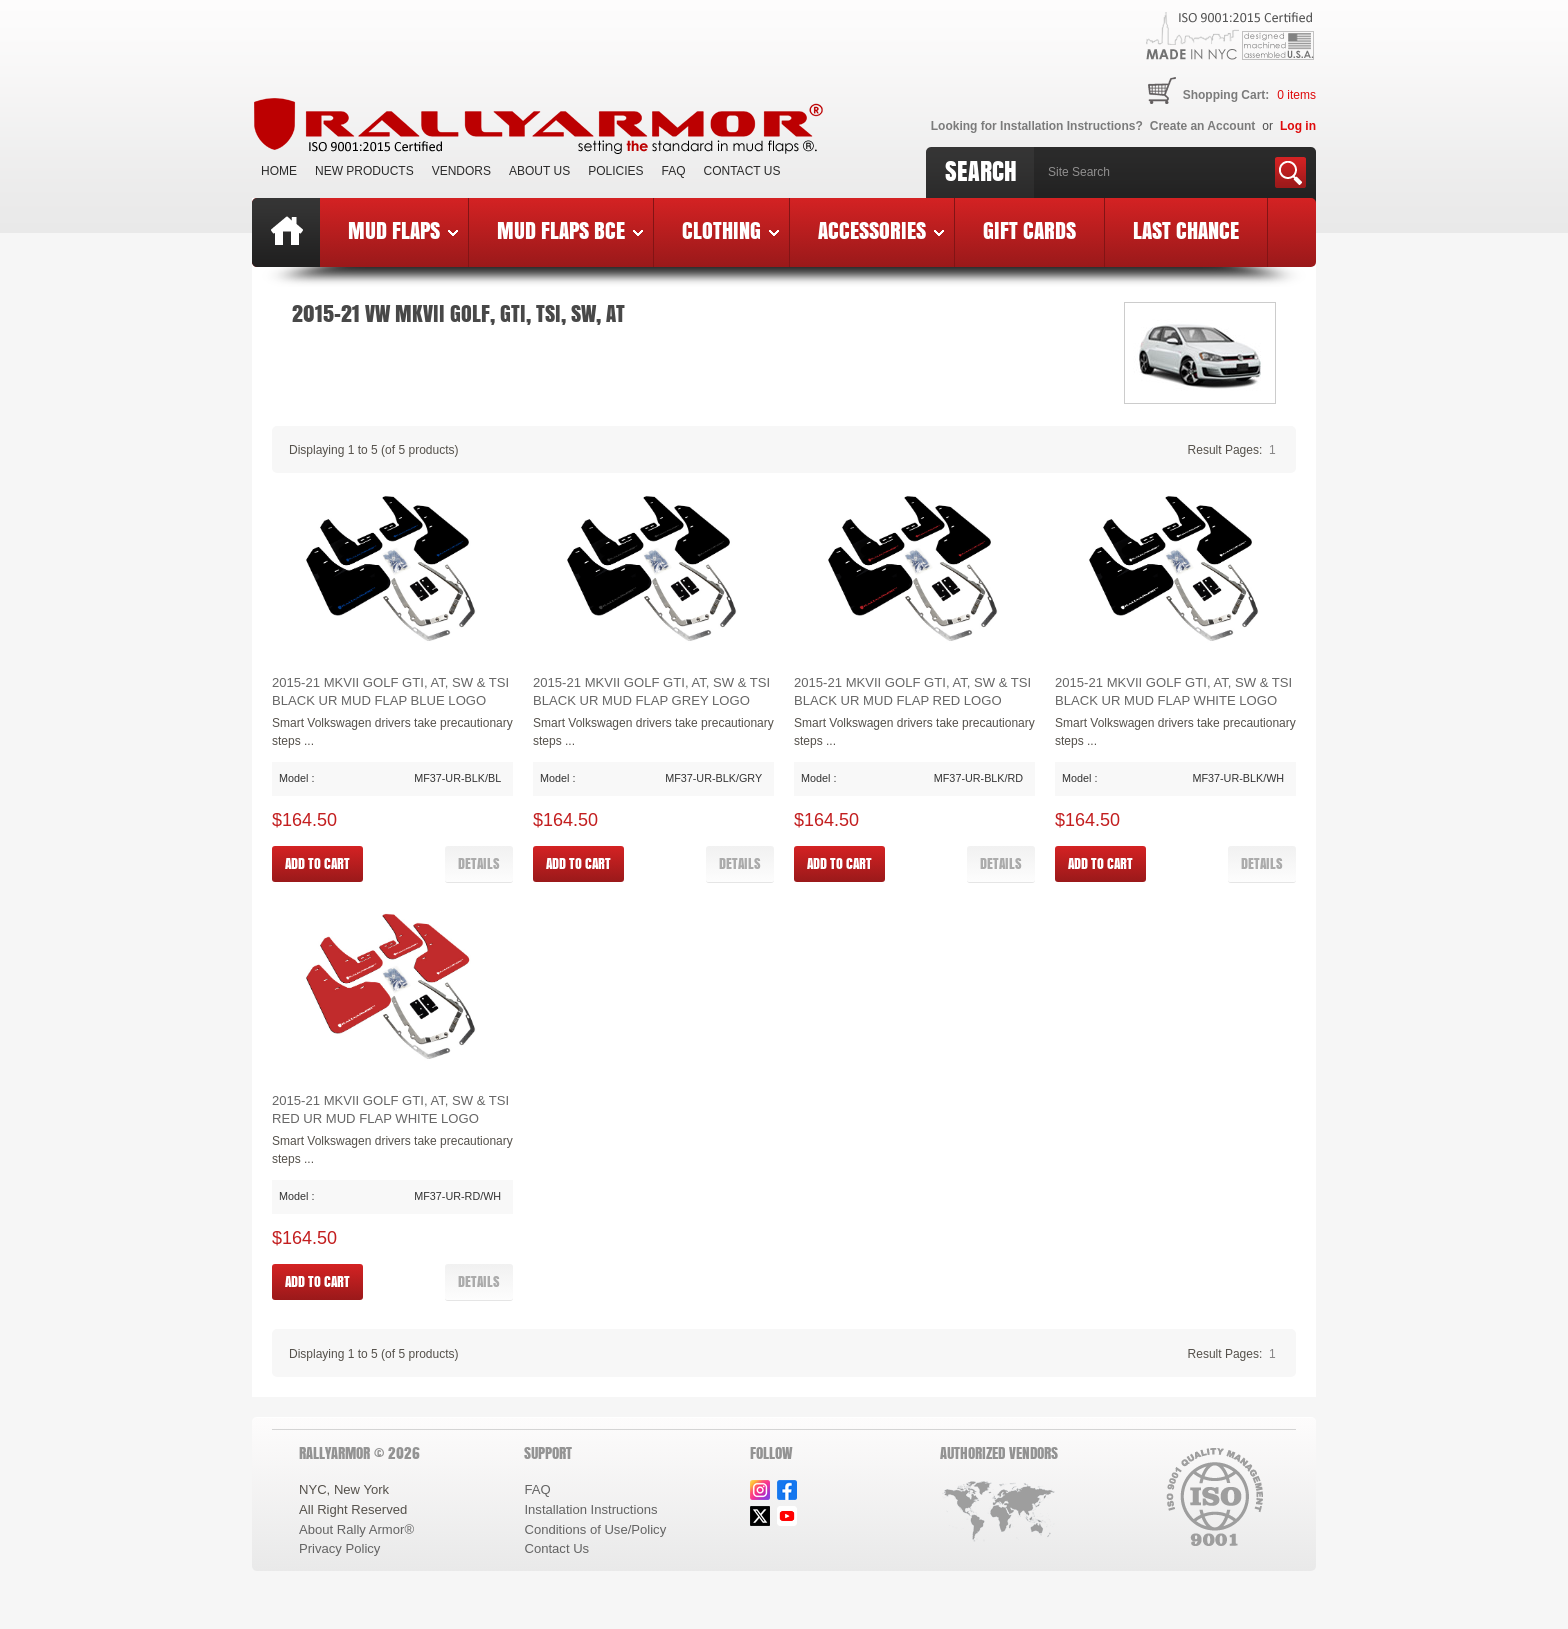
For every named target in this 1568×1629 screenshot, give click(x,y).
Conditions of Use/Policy (595, 1529)
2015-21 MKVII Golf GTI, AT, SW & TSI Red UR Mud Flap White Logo (390, 1109)
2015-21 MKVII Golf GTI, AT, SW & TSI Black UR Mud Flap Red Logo (912, 691)
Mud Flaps (403, 230)
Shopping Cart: (1226, 95)
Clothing (730, 230)
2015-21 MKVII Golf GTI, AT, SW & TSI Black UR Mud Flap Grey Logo (651, 691)
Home (279, 171)
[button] (479, 864)
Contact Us (742, 171)
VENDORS (461, 171)
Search (981, 171)
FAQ (674, 171)
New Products (364, 171)
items (1296, 95)
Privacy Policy (339, 1548)
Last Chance (1186, 230)
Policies (615, 171)
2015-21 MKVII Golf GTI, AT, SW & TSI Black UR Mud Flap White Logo (1173, 691)
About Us (539, 171)
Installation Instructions (590, 1509)
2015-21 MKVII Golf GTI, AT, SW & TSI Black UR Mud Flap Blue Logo (390, 691)
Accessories (881, 230)
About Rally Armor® (356, 1529)
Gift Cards (1029, 230)
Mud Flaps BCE (570, 230)
